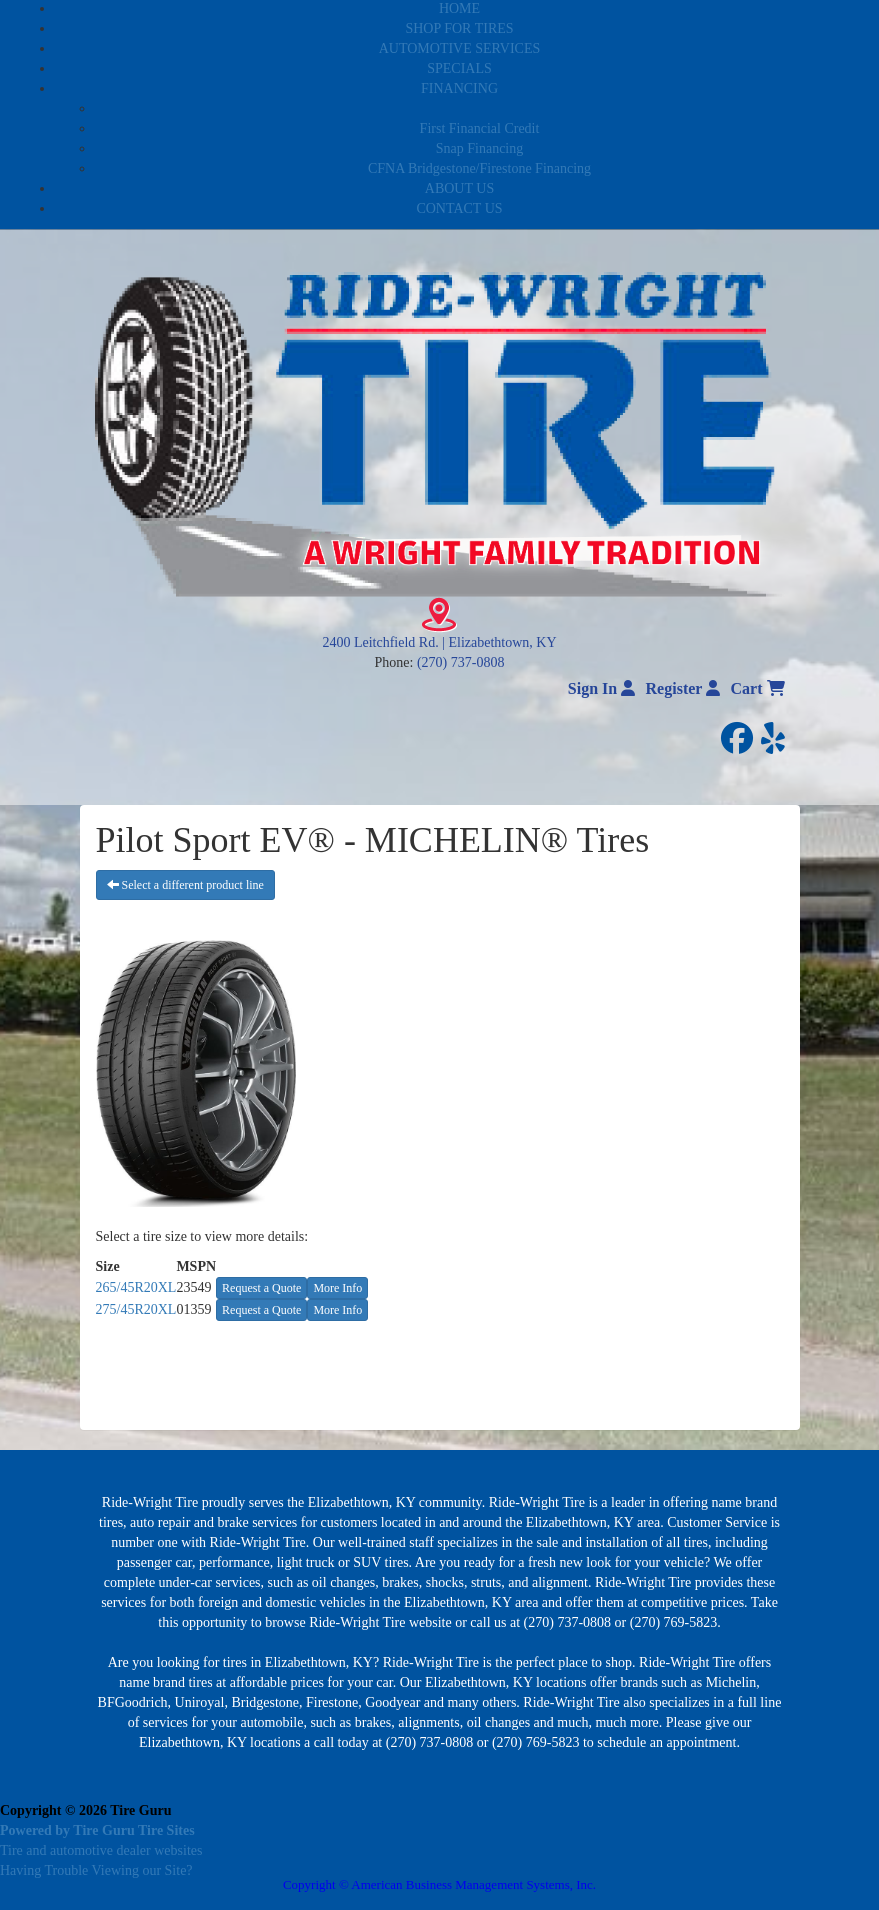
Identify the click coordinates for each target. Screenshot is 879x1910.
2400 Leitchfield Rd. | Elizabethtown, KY (439, 642)
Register (683, 688)
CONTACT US (459, 208)
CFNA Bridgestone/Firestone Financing (479, 168)
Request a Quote (261, 1288)
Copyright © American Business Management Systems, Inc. (439, 1884)
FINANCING (459, 88)
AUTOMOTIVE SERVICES (460, 48)
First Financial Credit (480, 128)
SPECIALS (459, 68)
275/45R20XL (136, 1309)
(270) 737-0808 (461, 662)
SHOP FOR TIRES (459, 28)
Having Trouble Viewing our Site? (96, 1870)
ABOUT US (459, 188)
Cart (758, 688)
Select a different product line (185, 885)
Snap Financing (480, 148)
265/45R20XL (136, 1287)
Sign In (601, 688)
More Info (337, 1288)
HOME (459, 8)
